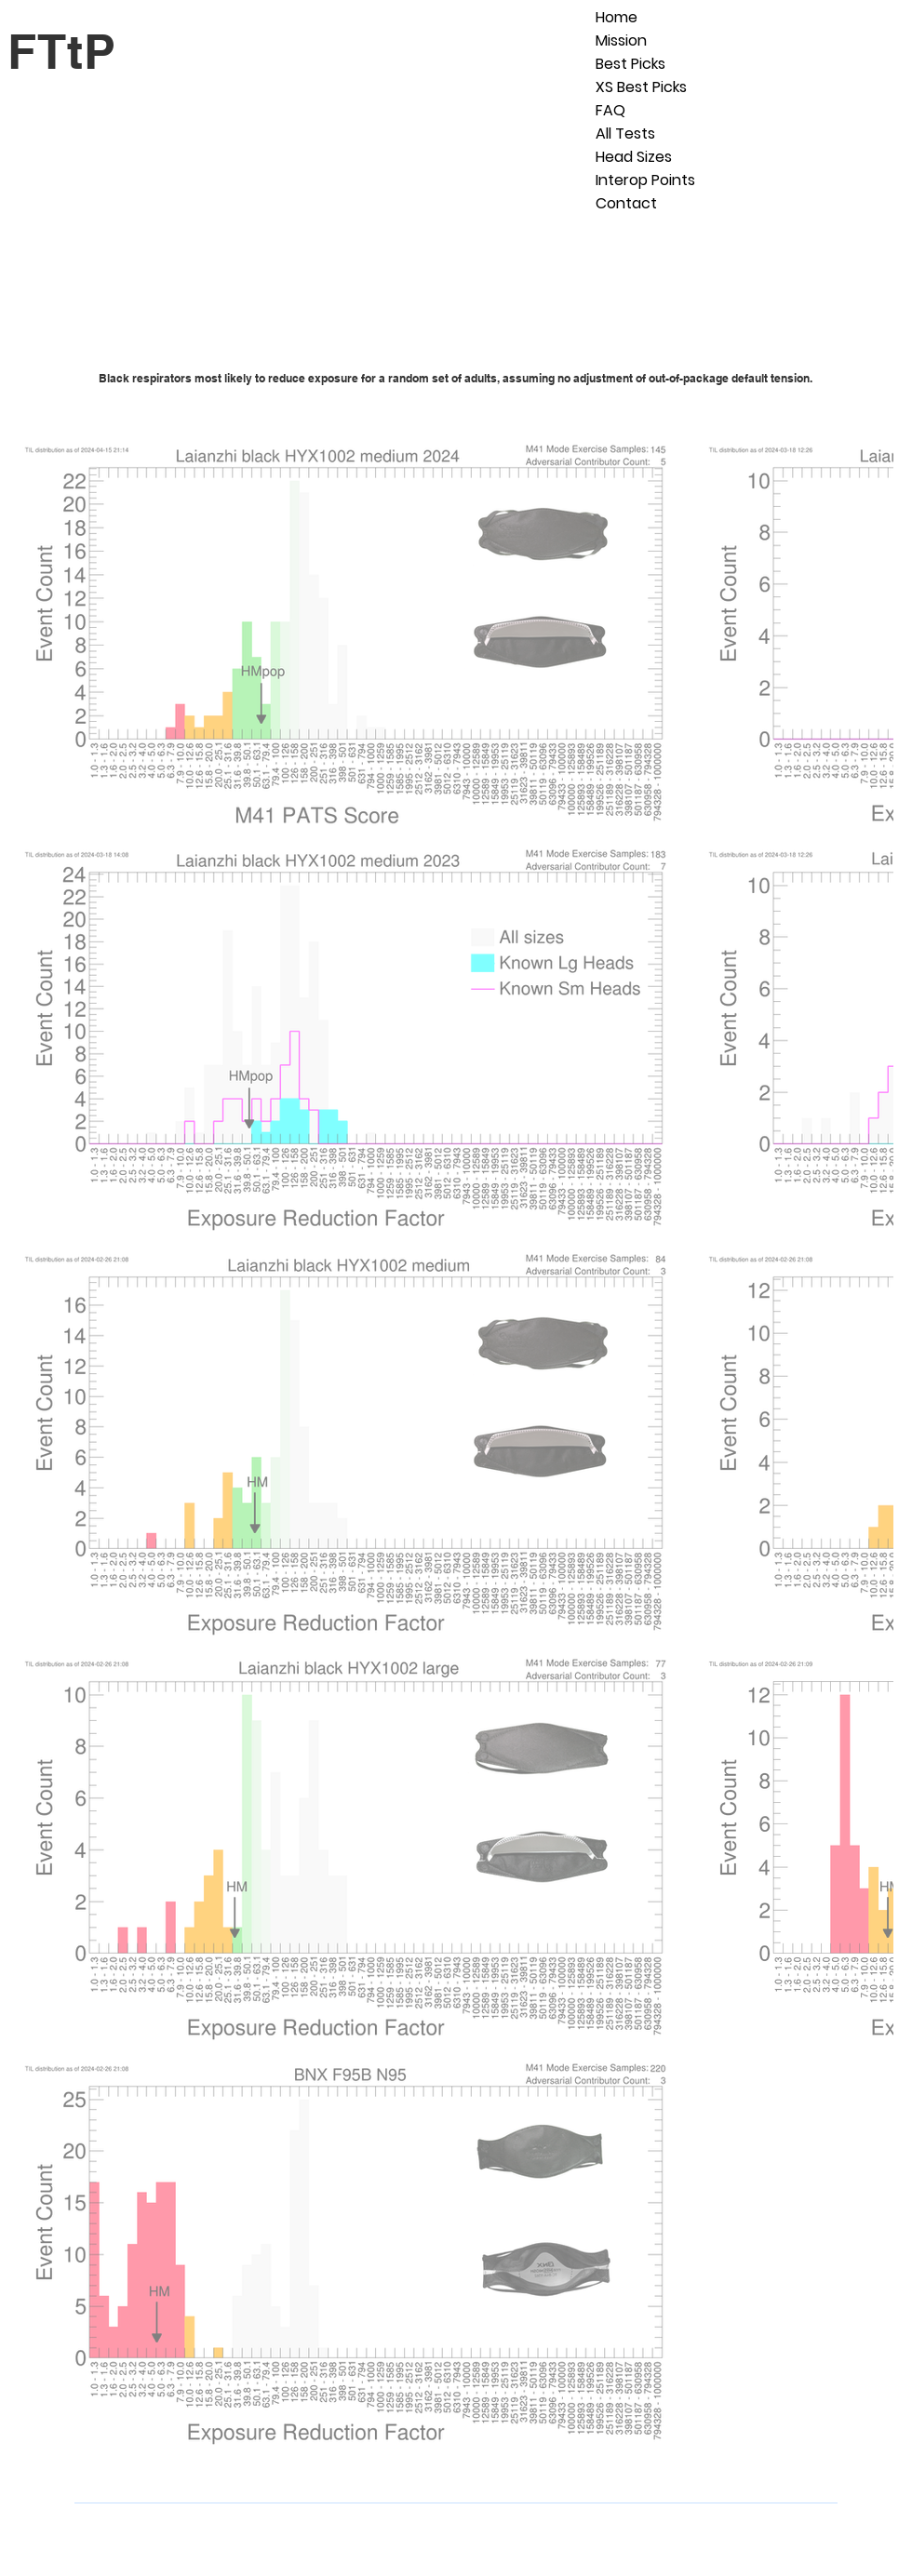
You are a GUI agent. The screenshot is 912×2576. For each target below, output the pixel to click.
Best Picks (630, 63)
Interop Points (645, 180)
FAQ (610, 110)
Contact (626, 203)
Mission (621, 40)
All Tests (625, 133)
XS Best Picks (641, 87)
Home (616, 17)
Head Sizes (634, 156)
